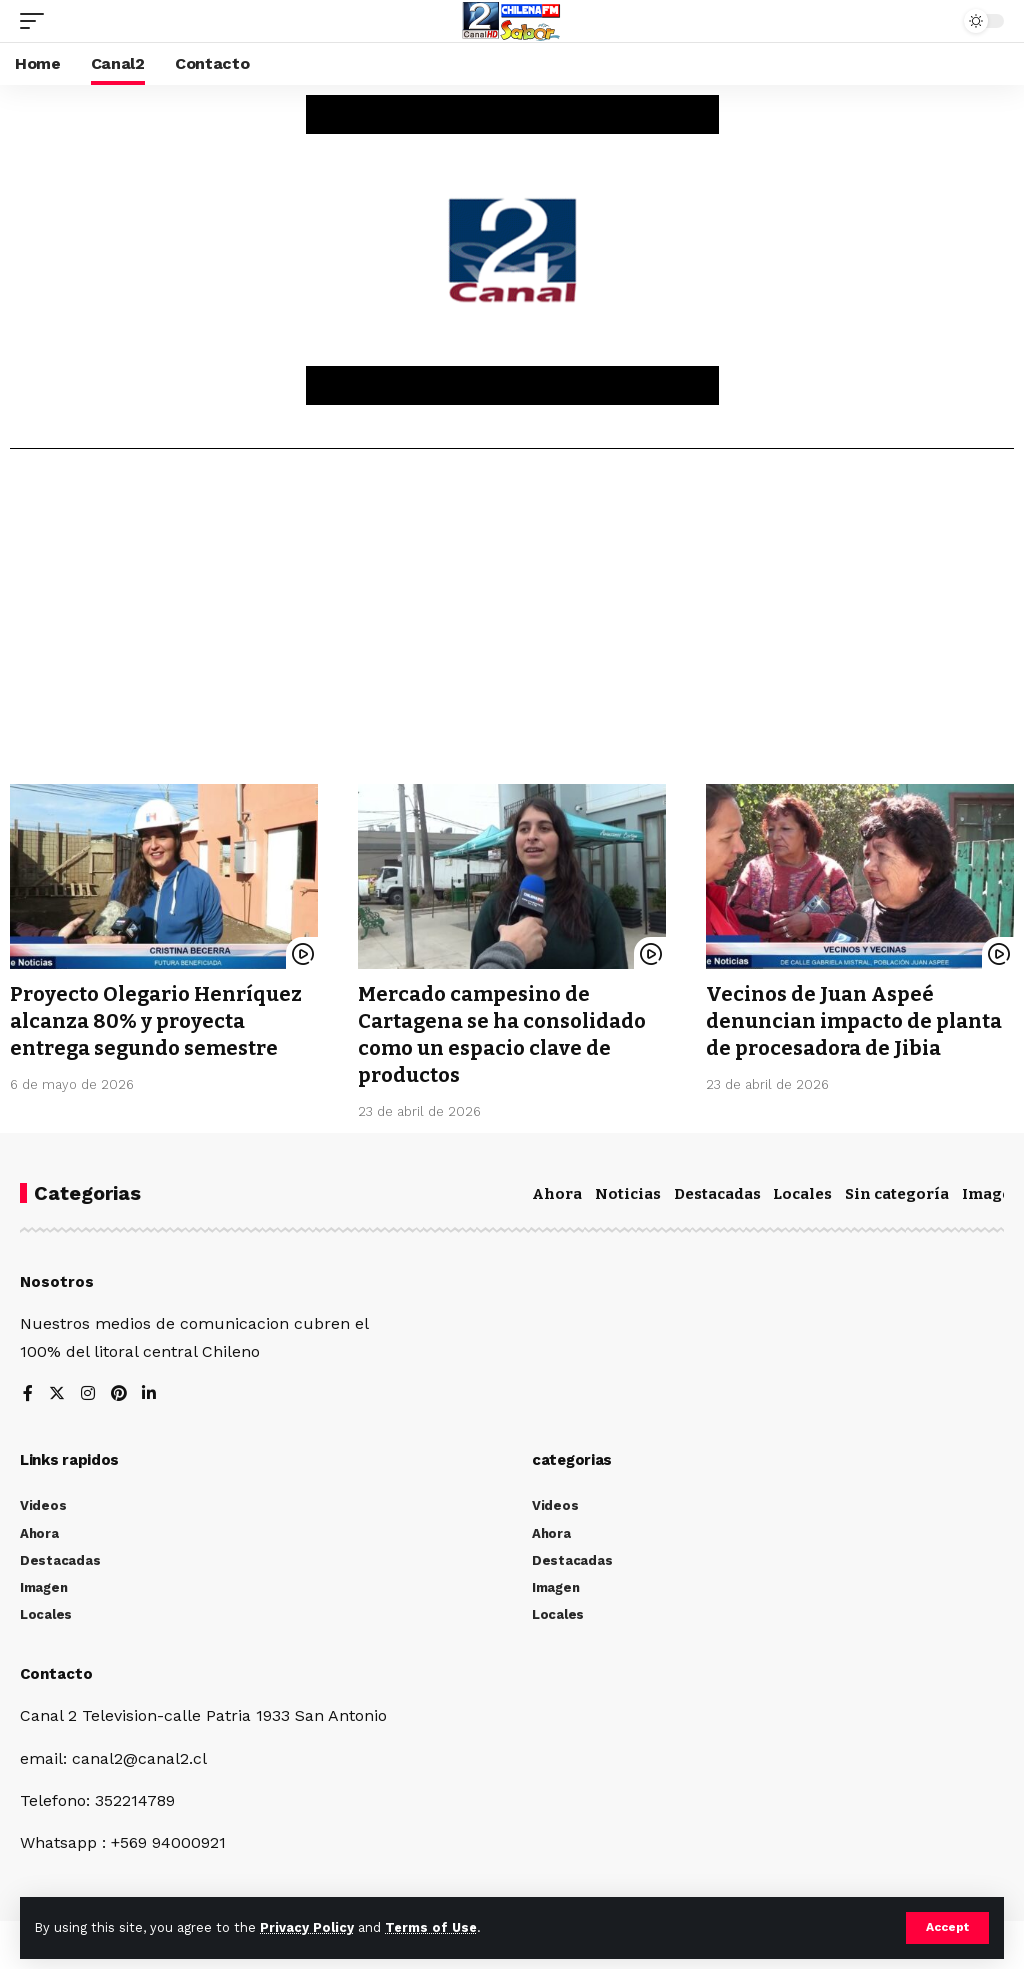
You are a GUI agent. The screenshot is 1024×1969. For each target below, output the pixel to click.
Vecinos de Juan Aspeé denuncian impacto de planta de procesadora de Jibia (854, 1020)
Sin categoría (897, 1190)
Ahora (557, 1190)
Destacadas (717, 1190)
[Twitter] (57, 1390)
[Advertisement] (512, 624)
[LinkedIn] (150, 1390)
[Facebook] (28, 1390)
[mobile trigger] (37, 21)
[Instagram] (88, 1390)
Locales (802, 1190)
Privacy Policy (307, 1927)
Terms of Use (431, 1927)
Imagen (992, 1190)
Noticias (628, 1190)
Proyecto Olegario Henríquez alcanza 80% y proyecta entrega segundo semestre (156, 1020)
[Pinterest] (119, 1390)
